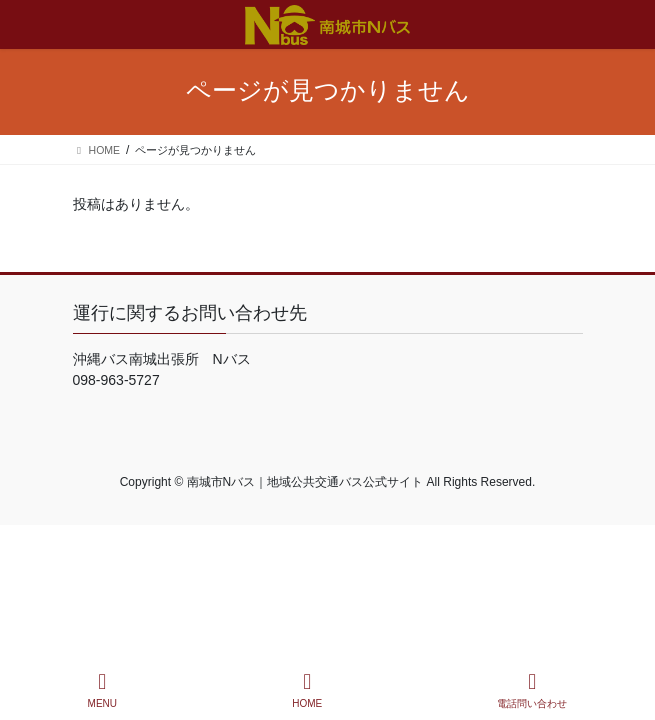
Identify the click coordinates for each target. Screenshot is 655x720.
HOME (307, 690)
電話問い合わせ (532, 690)
